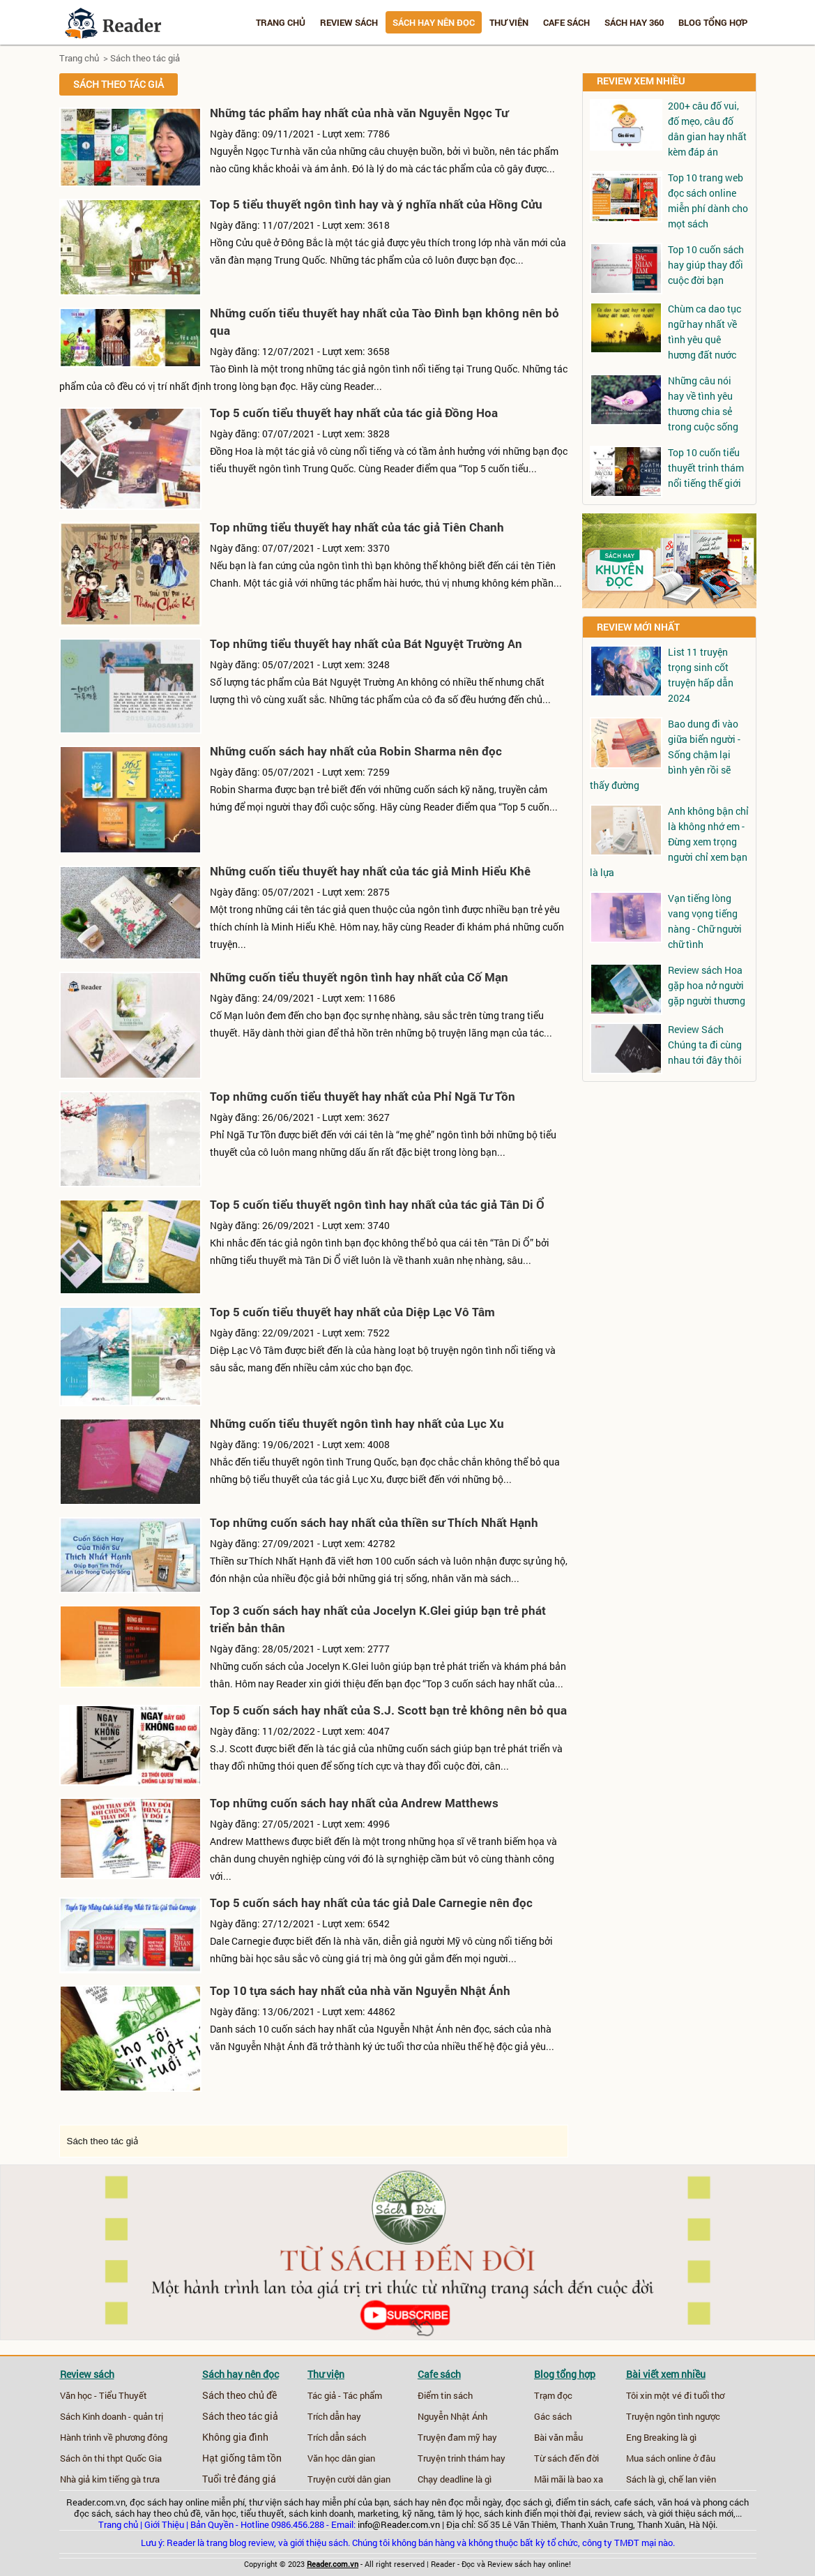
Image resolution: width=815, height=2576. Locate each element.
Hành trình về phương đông (113, 2437)
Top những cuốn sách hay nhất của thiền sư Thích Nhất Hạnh (374, 1522)
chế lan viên (692, 2479)
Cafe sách (566, 22)
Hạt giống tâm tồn (242, 2458)
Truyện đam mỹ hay (457, 2437)
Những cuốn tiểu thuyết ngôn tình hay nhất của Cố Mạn (359, 977)
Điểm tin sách (445, 2395)
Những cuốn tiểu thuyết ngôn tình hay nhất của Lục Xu (357, 1423)
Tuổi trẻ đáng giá (239, 2479)
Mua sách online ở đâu (670, 2458)
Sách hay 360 (634, 22)
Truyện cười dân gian (348, 2479)
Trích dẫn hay (334, 2416)
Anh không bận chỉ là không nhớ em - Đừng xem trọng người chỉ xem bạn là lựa (669, 841)
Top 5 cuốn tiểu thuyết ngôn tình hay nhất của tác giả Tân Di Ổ (377, 1204)
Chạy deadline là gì (455, 2479)
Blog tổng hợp (712, 22)
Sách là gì (645, 2479)
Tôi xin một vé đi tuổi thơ (675, 2395)
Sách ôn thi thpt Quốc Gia (111, 2458)
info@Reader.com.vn (399, 2524)
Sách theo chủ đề (239, 2395)
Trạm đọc (553, 2395)
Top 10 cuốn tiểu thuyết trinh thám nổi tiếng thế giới (706, 468)
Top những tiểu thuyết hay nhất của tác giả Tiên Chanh (357, 527)
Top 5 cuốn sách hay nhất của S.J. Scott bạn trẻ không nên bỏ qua (388, 1710)
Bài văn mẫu (558, 2437)
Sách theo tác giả (145, 58)
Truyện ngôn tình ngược (673, 2416)
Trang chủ (280, 22)
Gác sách (553, 2416)
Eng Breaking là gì (661, 2437)
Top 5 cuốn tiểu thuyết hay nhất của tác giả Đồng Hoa (354, 413)
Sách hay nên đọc (434, 22)
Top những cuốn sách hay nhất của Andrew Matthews (354, 1803)
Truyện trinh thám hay (461, 2458)
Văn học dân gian (341, 2458)
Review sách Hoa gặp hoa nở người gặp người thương (706, 985)
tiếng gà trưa (134, 2479)
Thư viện (508, 22)
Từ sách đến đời (566, 2458)
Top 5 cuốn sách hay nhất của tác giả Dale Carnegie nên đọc (371, 1903)
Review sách (349, 22)
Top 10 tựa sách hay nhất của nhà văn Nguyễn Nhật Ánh (360, 1990)
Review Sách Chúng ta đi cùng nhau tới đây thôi (705, 1045)
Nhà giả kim (83, 2479)
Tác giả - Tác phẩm (344, 2395)
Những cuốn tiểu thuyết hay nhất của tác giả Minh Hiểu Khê (370, 871)
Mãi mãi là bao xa (568, 2479)
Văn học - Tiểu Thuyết (103, 2395)
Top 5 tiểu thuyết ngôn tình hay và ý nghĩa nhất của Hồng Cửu (376, 204)
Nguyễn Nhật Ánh (452, 2416)
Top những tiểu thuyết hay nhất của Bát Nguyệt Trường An (366, 643)
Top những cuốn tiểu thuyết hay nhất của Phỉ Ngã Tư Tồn (362, 1096)
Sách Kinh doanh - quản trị (111, 2416)
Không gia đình (235, 2437)
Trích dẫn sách (336, 2437)
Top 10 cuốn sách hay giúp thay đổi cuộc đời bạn (706, 265)
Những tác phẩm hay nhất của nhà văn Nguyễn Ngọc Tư (359, 113)
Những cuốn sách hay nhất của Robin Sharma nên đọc (356, 751)
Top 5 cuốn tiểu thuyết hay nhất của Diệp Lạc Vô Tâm (352, 1312)
